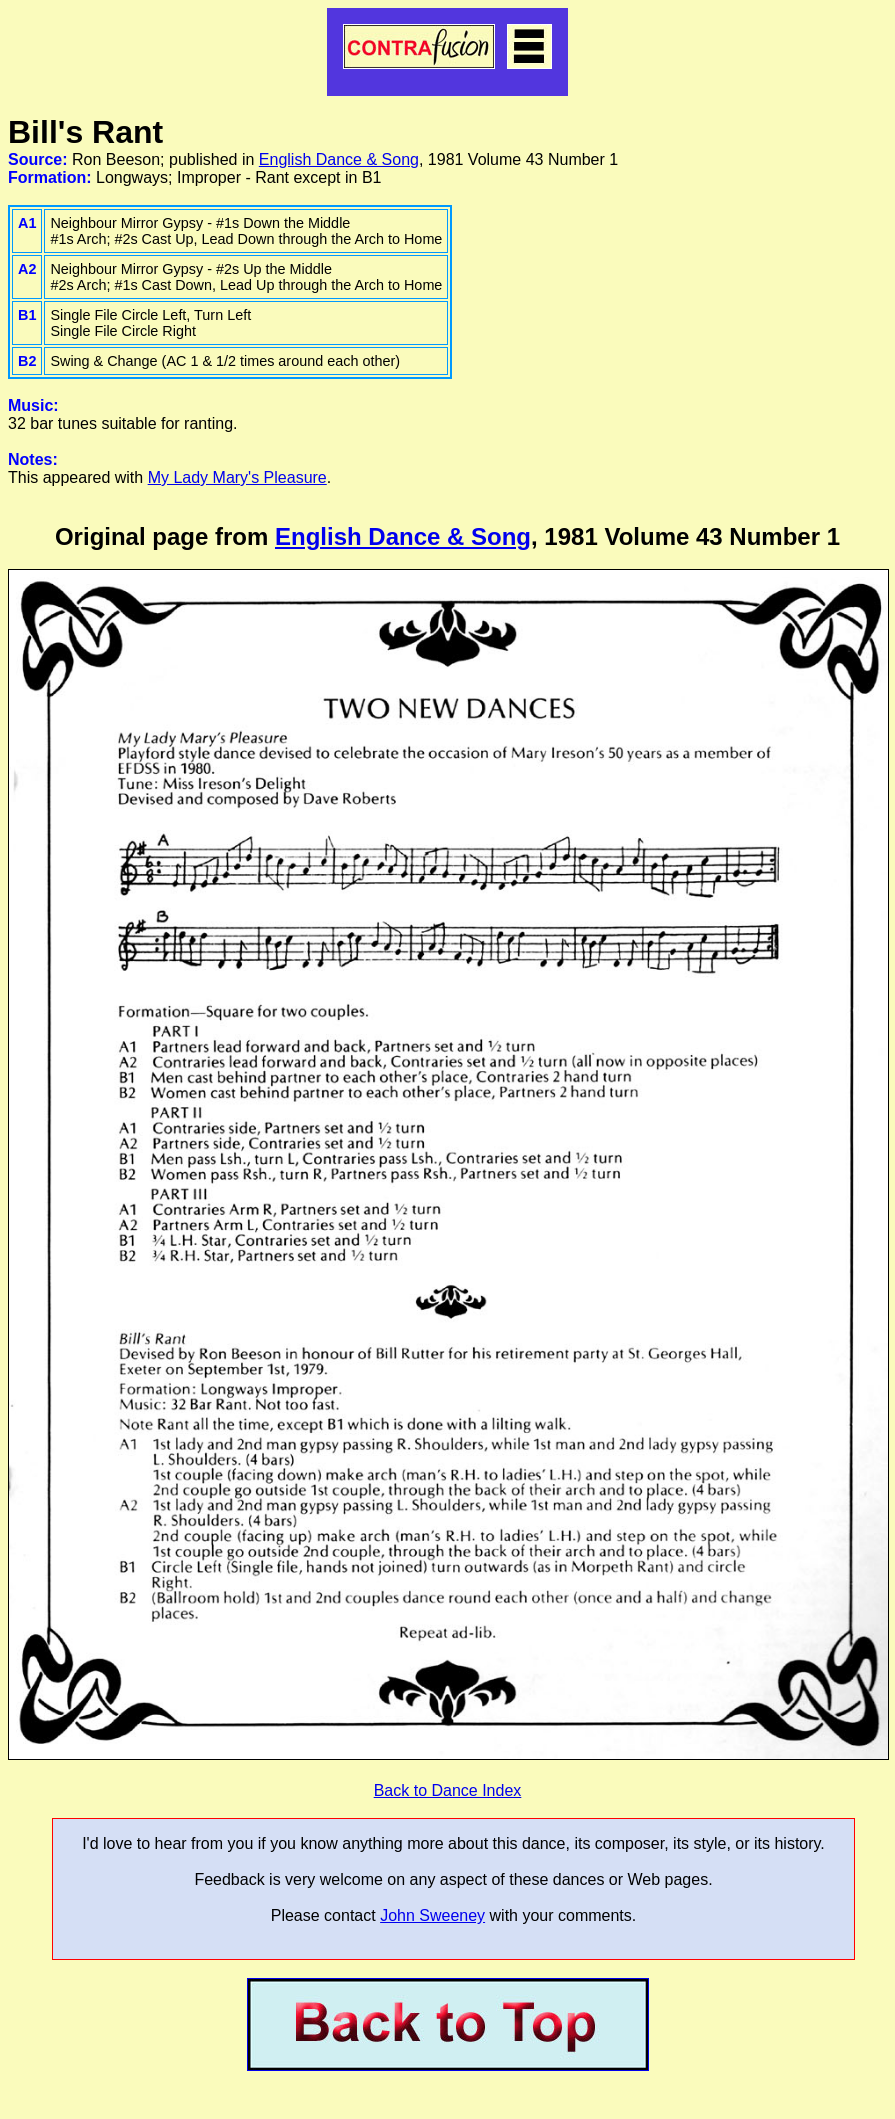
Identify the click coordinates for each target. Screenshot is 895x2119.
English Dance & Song (339, 159)
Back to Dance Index (448, 1790)
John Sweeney (432, 1915)
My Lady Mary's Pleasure (237, 477)
